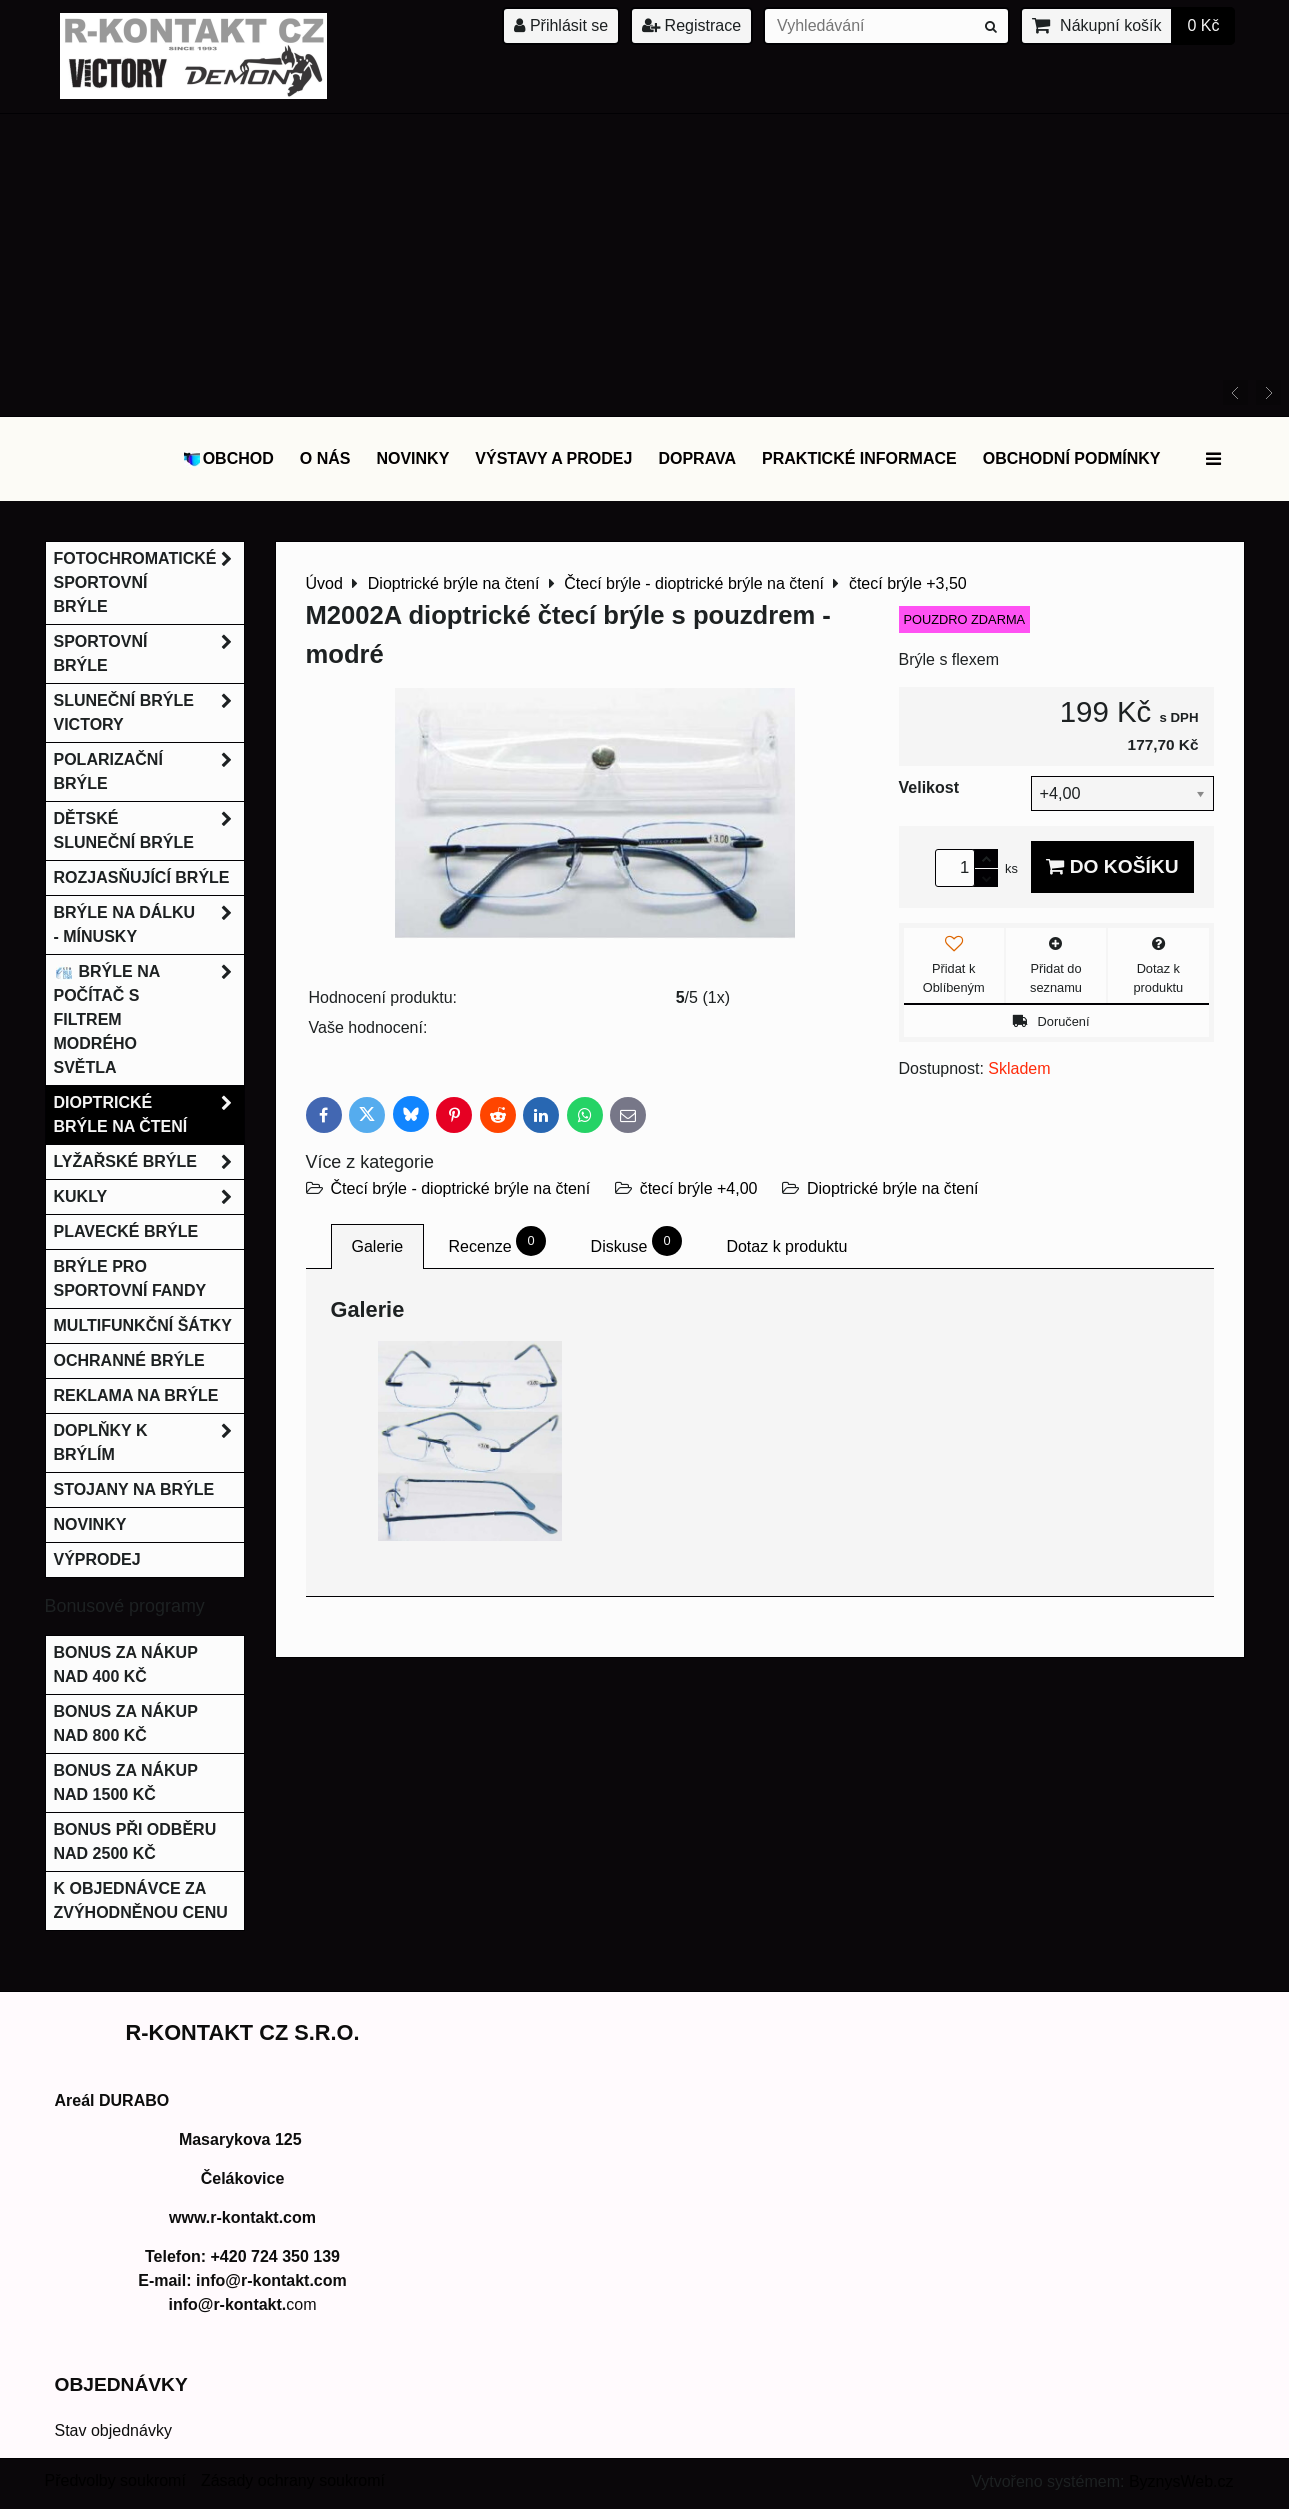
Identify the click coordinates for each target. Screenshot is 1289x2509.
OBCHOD (228, 458)
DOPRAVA (697, 458)
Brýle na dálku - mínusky (149, 925)
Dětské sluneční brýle (149, 831)
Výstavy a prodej (553, 458)
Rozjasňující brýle (142, 877)
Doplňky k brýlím (149, 1443)
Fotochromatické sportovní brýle (149, 583)
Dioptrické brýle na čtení (893, 1188)
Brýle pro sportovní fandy (130, 1278)
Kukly (149, 1197)
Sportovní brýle (149, 654)
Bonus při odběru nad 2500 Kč (135, 1841)
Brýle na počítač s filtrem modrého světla (149, 1020)
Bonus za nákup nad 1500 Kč (126, 1782)
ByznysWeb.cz (1181, 2481)
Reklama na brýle (136, 1395)
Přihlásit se (561, 25)
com (242, 2304)
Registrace (691, 25)
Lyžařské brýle (149, 1162)
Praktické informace (859, 458)
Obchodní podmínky (1072, 458)
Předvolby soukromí (115, 2480)
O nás (325, 458)
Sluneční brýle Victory (149, 713)
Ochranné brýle (129, 1360)
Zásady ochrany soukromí (293, 2480)
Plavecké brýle (126, 1231)
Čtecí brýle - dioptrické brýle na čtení (461, 1188)
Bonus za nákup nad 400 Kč (126, 1664)
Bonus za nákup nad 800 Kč (126, 1723)
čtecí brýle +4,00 (699, 1188)
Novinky (412, 458)
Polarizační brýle (149, 772)
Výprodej (97, 1559)
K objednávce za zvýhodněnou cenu (141, 1900)
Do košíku (1112, 866)
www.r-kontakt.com (242, 2217)
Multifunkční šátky (143, 1325)
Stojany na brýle (134, 1489)
